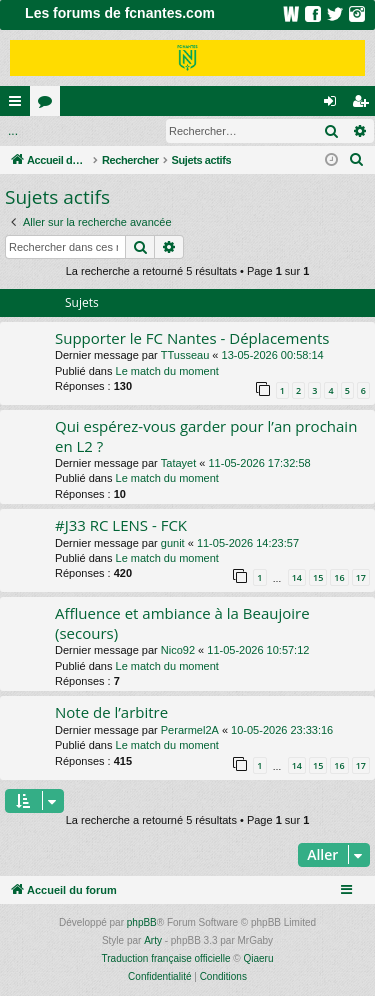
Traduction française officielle (166, 958)
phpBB (142, 922)
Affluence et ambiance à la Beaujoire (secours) (182, 622)
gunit (173, 543)
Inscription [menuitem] (364, 105)
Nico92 (178, 650)
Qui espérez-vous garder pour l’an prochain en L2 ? (206, 435)
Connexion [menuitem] (334, 105)
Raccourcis (19, 105)
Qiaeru (258, 958)
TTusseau (185, 355)
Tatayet (178, 463)
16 (339, 577)
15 (318, 577)
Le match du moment (167, 371)
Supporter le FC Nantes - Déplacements (192, 338)
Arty (153, 940)
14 (297, 577)
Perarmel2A (190, 730)
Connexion (46, 131)
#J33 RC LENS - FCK (121, 525)
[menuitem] (357, 160)
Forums (49, 105)
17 (361, 577)
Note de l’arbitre (111, 712)
